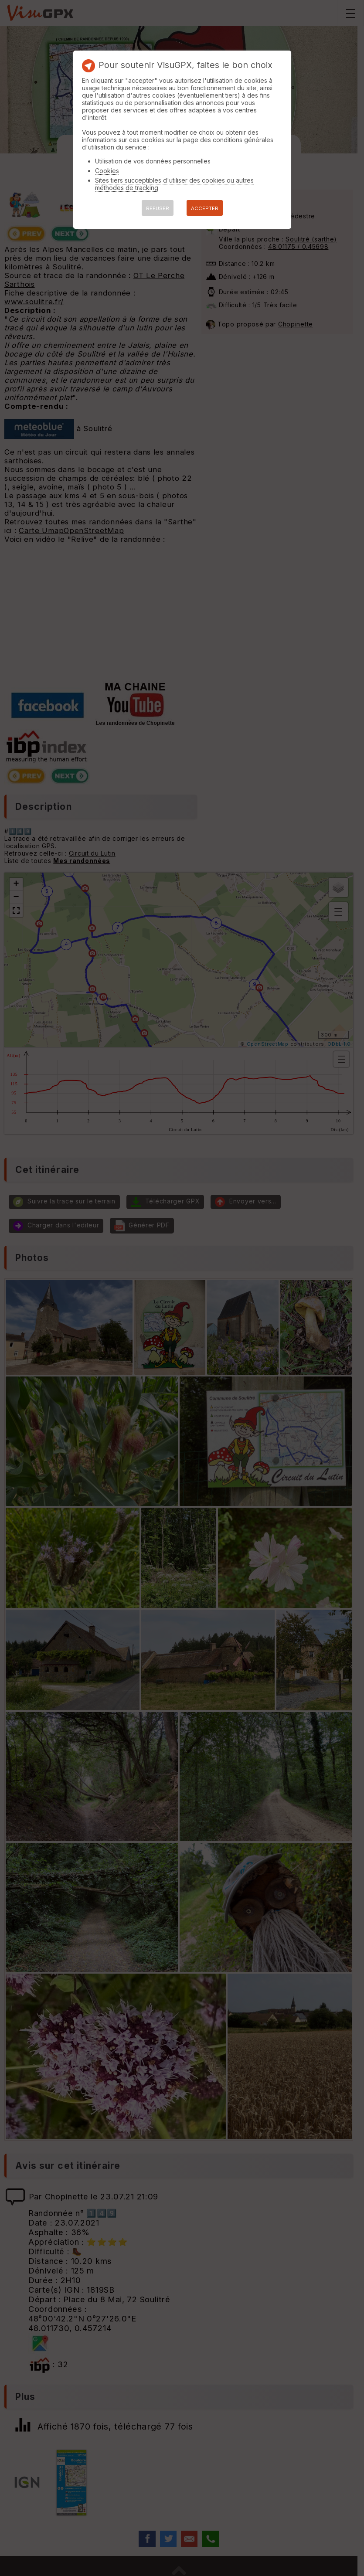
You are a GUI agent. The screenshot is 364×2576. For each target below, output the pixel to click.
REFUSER (157, 208)
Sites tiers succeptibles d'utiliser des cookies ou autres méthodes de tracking (174, 184)
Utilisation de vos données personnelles (153, 161)
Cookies (107, 170)
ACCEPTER (204, 208)
